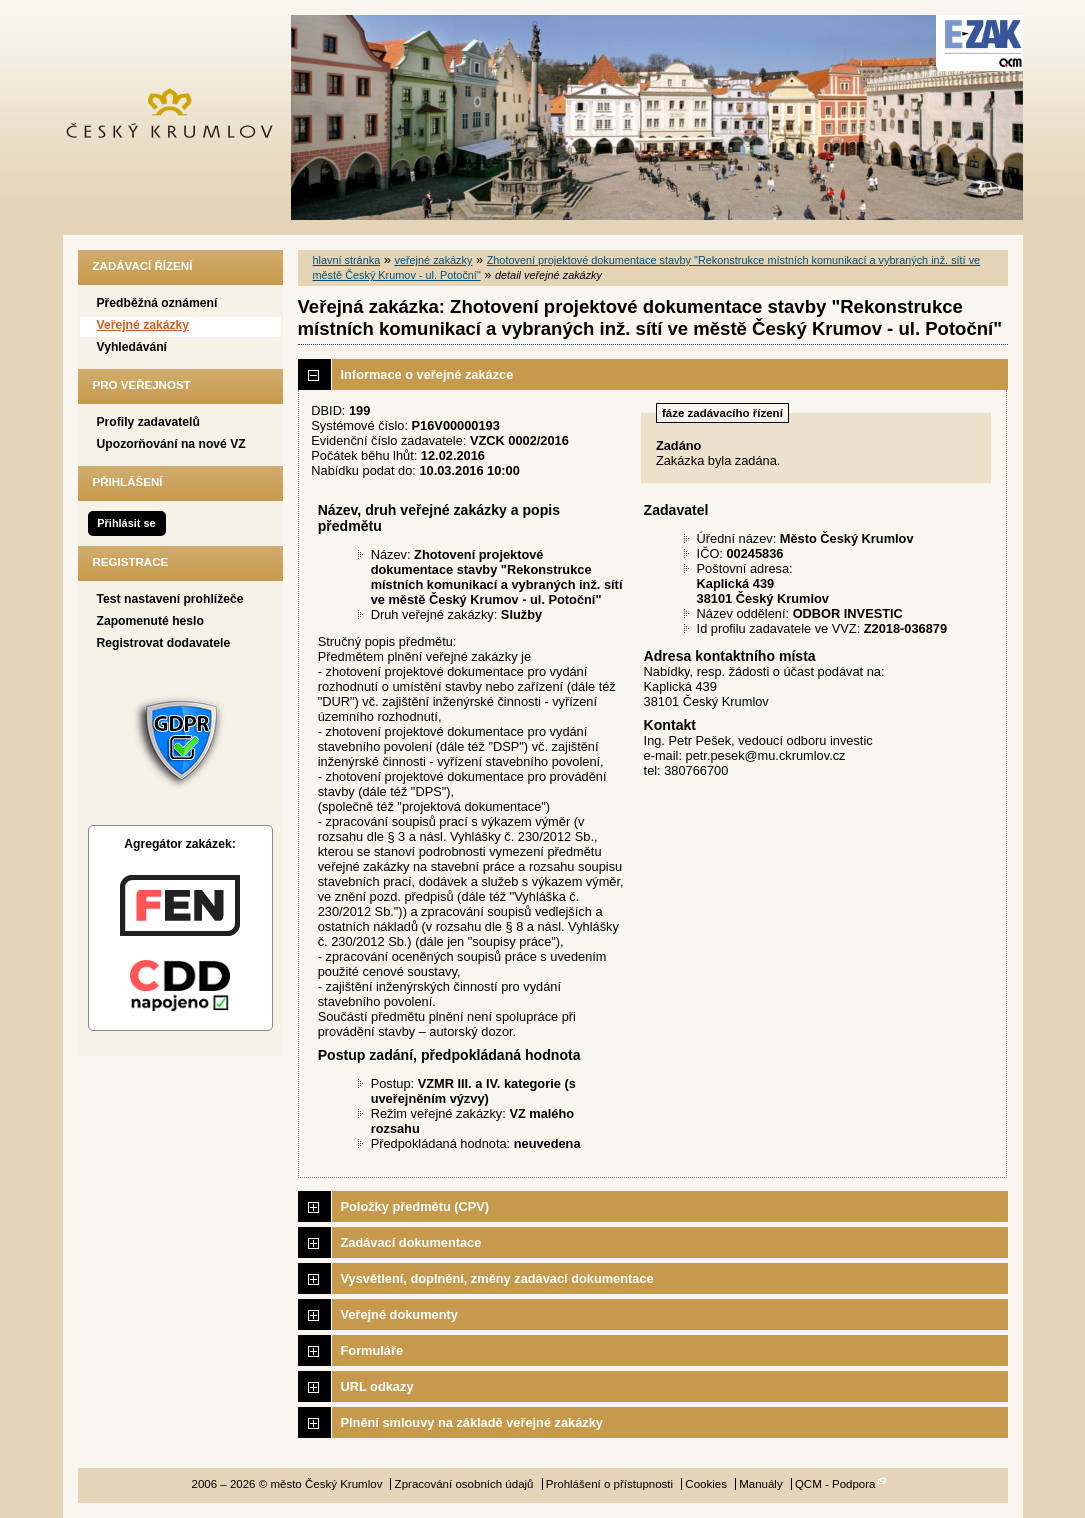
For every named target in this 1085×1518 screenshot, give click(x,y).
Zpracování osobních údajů (464, 1484)
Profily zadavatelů (148, 422)
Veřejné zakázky (143, 325)
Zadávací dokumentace (411, 1242)
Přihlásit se (126, 523)
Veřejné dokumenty (399, 1314)
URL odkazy (377, 1386)
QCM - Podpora (835, 1484)
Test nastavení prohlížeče (170, 599)
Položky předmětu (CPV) (415, 1206)
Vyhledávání (132, 347)
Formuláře (372, 1350)
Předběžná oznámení (157, 303)
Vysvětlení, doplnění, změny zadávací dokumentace (497, 1278)
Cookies (706, 1484)
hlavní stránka (347, 260)
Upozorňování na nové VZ (171, 444)
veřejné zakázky (433, 260)
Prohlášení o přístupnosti (609, 1484)
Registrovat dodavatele (164, 643)
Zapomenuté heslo (150, 621)
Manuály (761, 1484)
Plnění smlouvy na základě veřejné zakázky (472, 1422)
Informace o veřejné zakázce (427, 374)
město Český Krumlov (180, 117)
